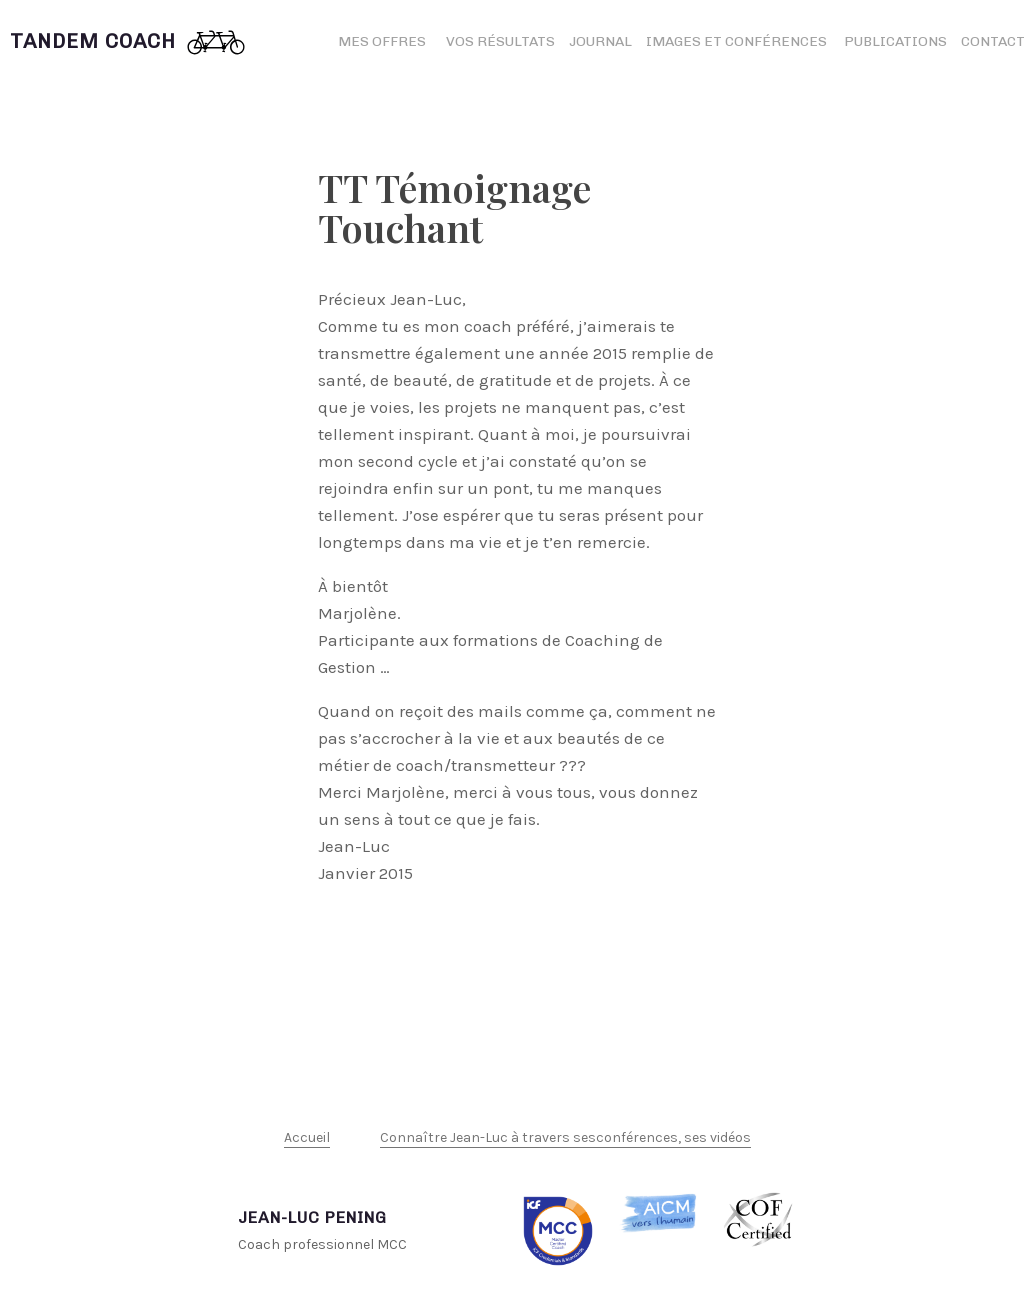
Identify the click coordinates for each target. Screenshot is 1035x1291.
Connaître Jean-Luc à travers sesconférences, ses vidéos (565, 1137)
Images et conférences (738, 41)
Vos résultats (500, 41)
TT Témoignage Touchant (454, 207)
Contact (993, 41)
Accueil (307, 1137)
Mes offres (382, 41)
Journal (600, 41)
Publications (895, 41)
